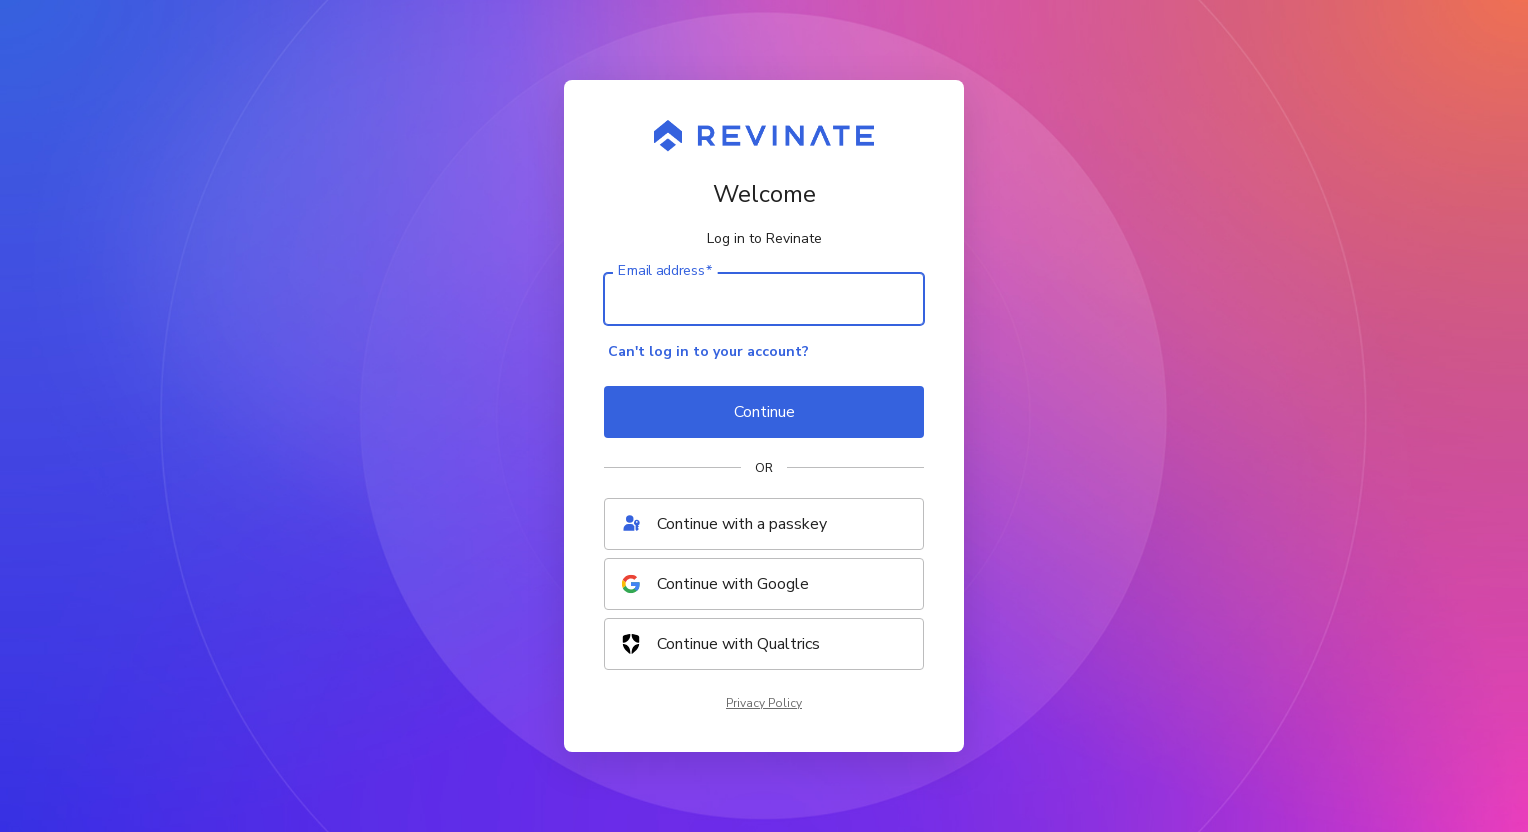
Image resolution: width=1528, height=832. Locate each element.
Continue (764, 412)
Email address (665, 271)
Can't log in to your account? (708, 351)
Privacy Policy (764, 703)
